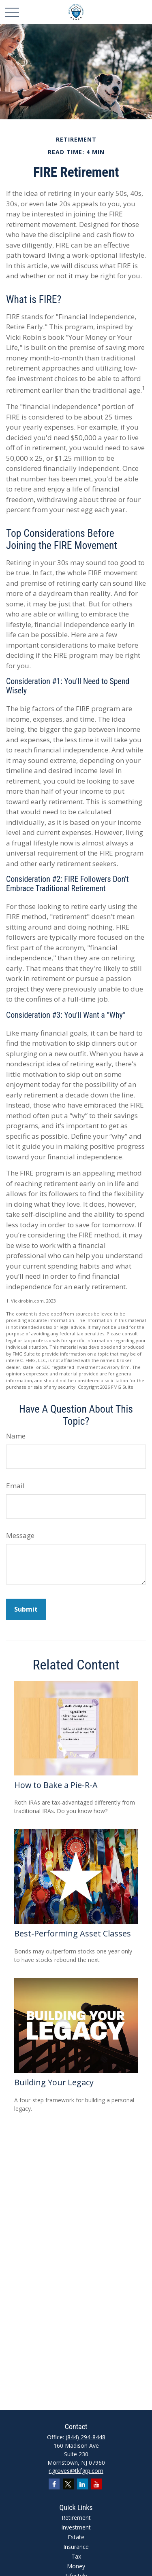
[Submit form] (26, 1609)
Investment (76, 2527)
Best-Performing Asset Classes (72, 1933)
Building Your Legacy (54, 2082)
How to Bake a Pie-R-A (56, 1784)
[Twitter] (68, 2484)
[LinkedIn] (82, 2484)
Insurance (76, 2547)
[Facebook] (54, 2484)
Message (20, 1535)
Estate (76, 2537)
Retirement (76, 2517)
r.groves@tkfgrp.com (76, 2470)
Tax (76, 2556)
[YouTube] (96, 2484)
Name (16, 1436)
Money (76, 2566)
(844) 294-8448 (85, 2437)
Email (15, 1485)
